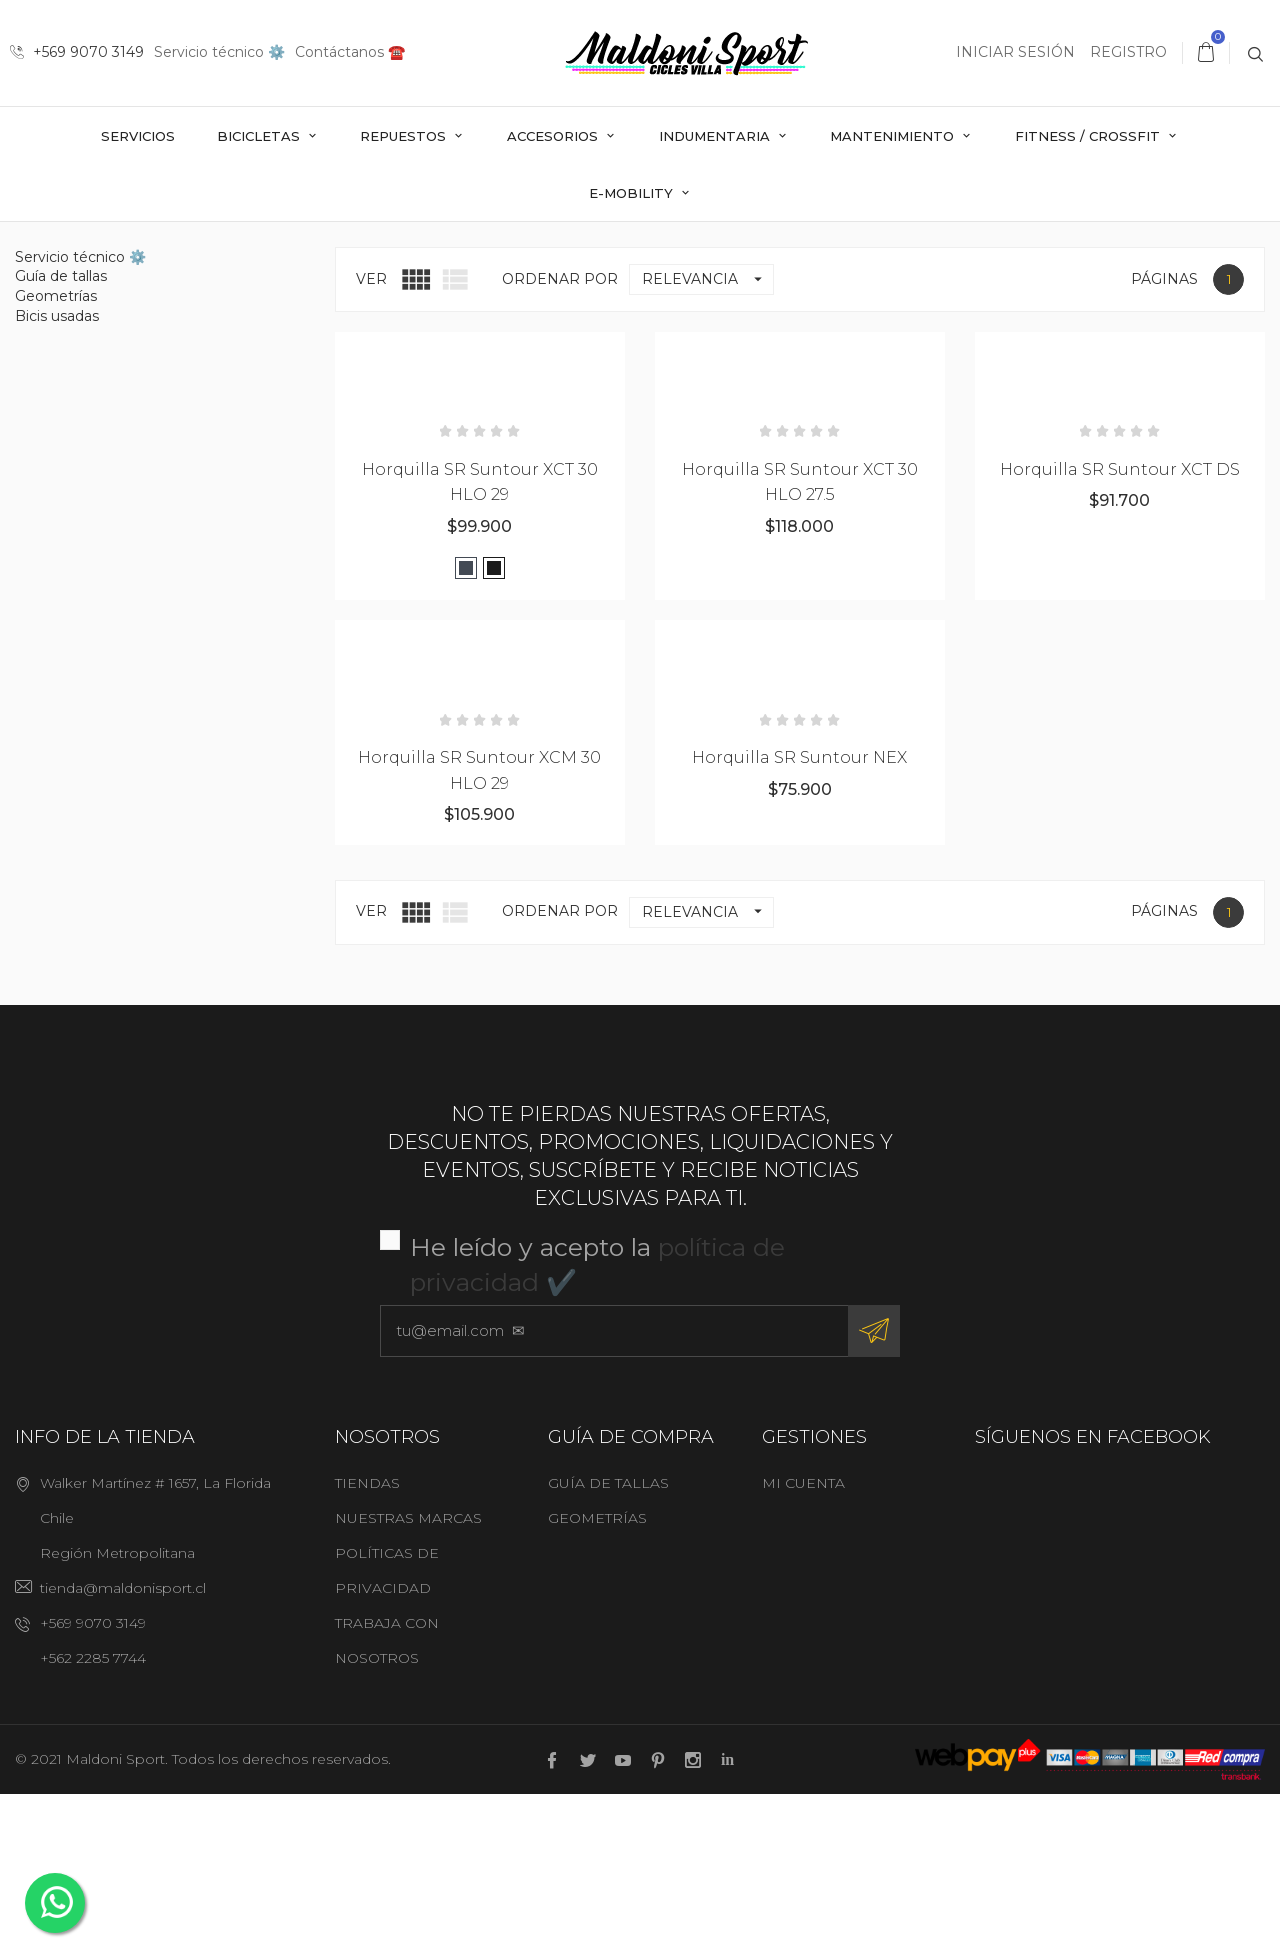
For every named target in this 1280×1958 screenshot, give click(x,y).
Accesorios (554, 136)
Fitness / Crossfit (1089, 136)
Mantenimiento (894, 136)
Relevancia (707, 442)
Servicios (138, 136)
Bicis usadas (57, 479)
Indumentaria (716, 136)
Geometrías (56, 459)
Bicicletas (260, 136)
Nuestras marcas (408, 1681)
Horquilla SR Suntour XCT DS (1120, 632)
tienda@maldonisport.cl (123, 1751)
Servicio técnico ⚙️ (219, 52)
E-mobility (633, 193)
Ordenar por (560, 442)
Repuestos (405, 136)
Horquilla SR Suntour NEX (799, 920)
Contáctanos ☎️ (350, 52)
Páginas (1164, 442)
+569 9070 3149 (77, 52)
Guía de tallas (61, 440)
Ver (371, 442)
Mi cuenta (803, 1646)
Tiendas (367, 1646)
